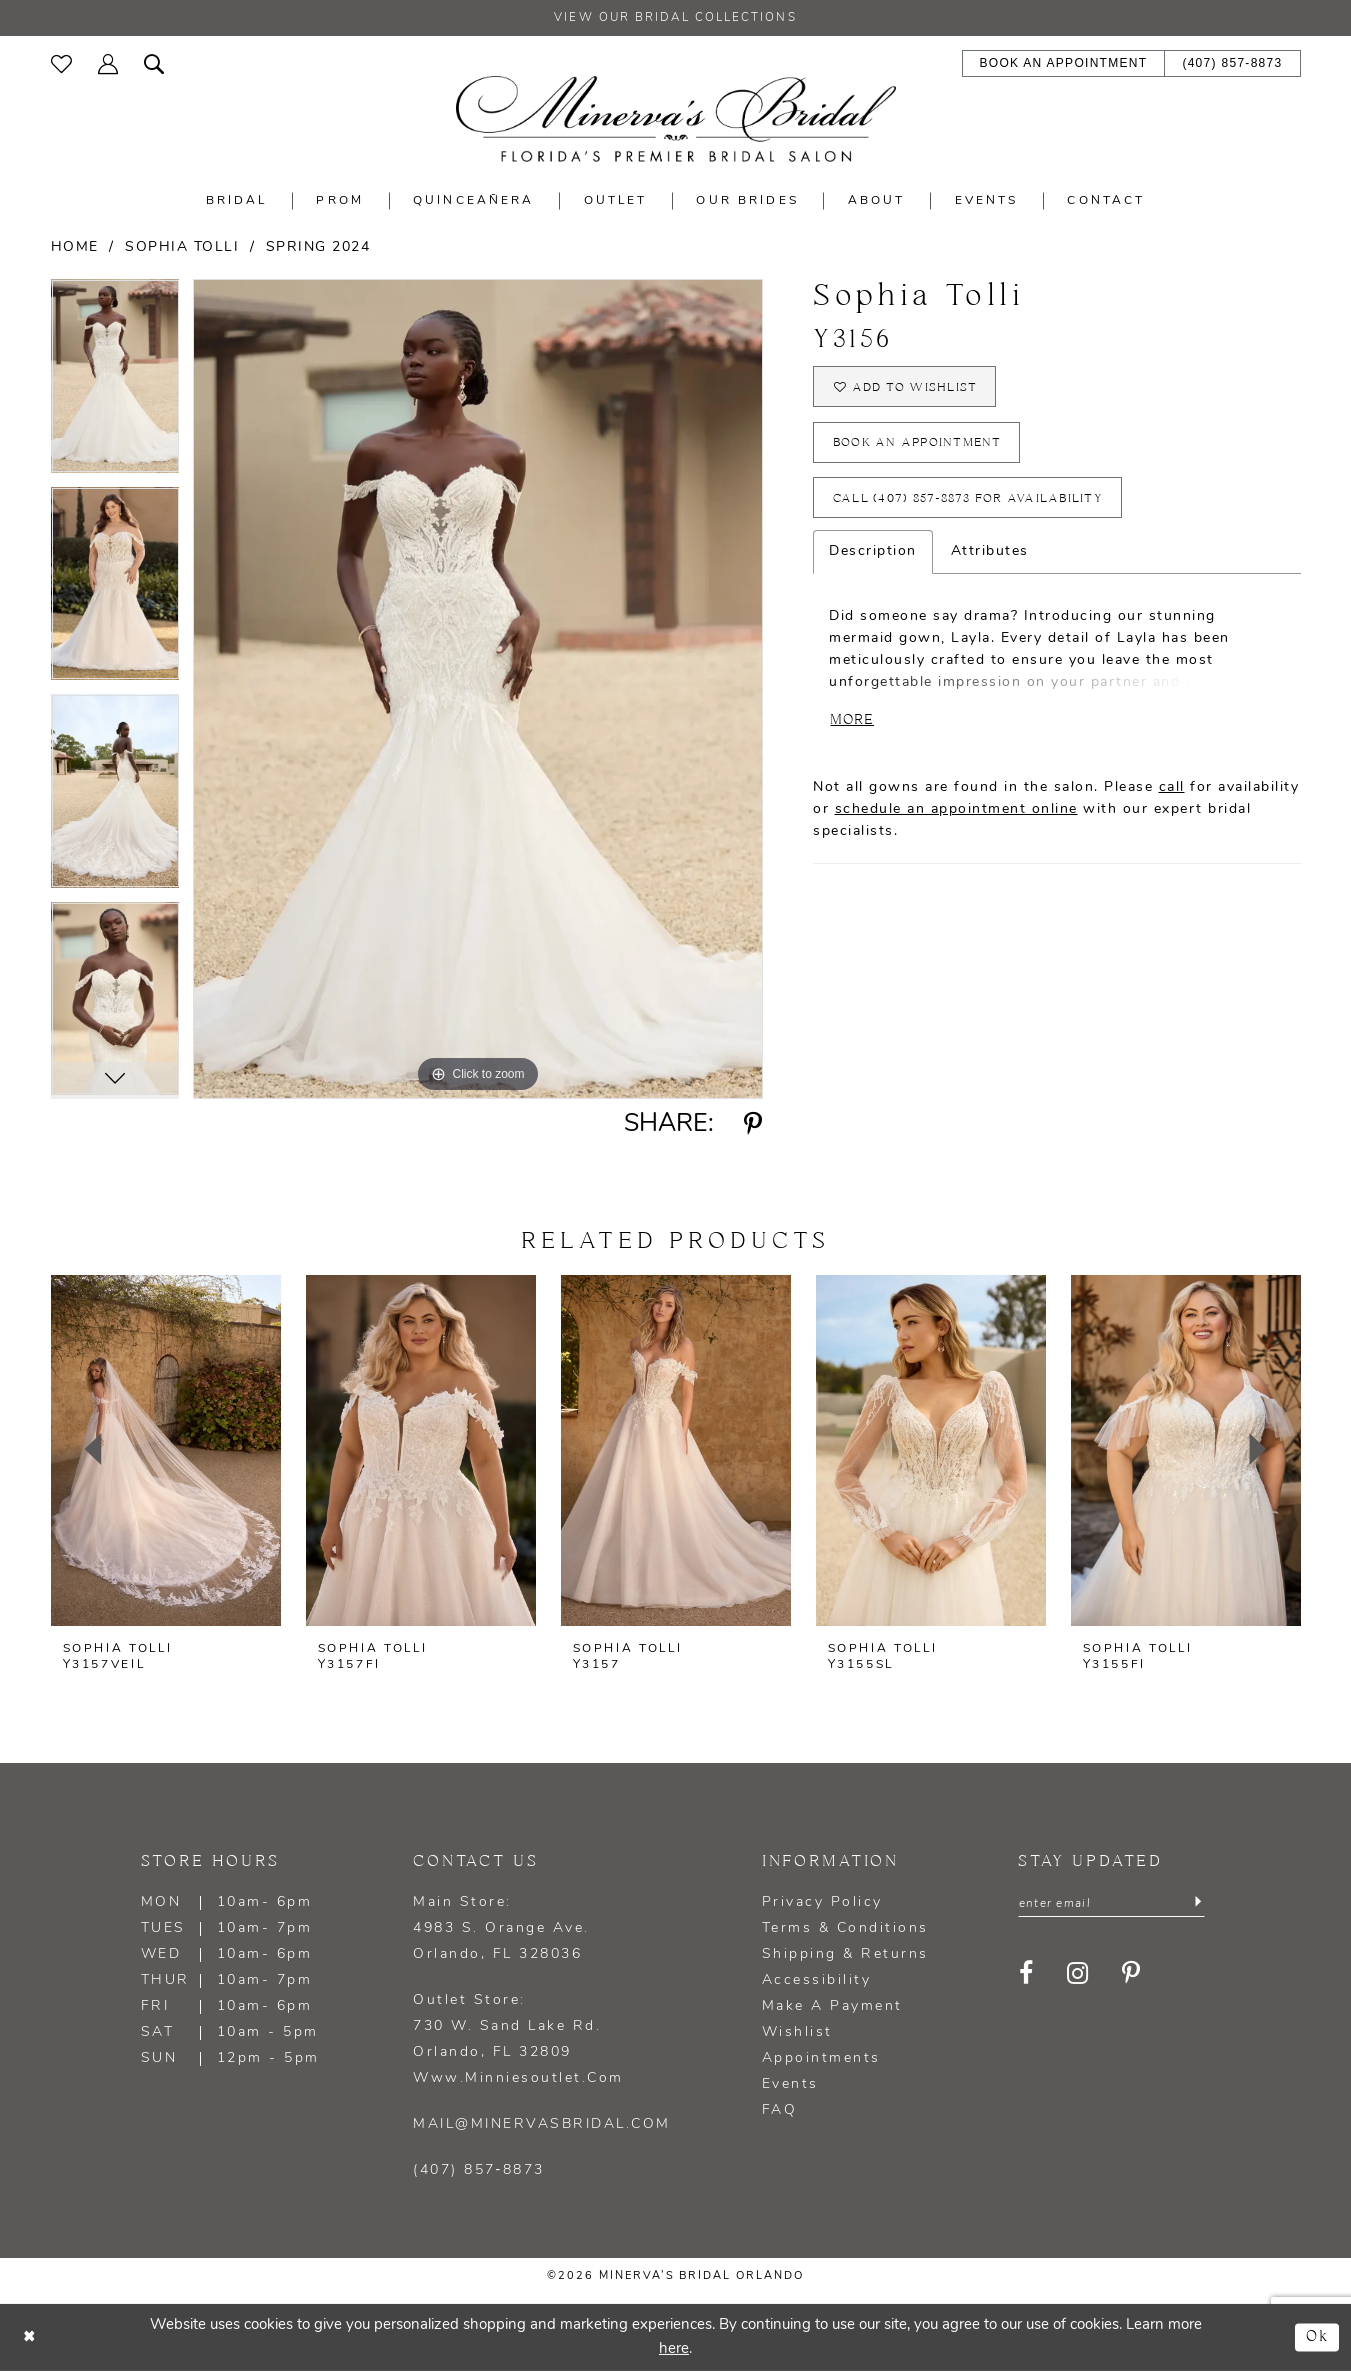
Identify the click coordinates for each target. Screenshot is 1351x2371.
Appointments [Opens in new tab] (821, 2058)
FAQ (780, 2110)
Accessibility (817, 1980)
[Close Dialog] (30, 2337)
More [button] (853, 726)
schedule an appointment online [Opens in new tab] (956, 815)
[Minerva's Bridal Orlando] (676, 119)
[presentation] (166, 1450)
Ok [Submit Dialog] (1317, 2336)
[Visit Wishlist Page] (61, 63)
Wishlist (797, 2032)
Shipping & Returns (845, 1954)
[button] (108, 62)
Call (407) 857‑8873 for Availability (968, 502)
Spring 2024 (318, 247)
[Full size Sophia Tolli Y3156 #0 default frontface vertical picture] (478, 689)
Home (75, 247)
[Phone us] (1232, 64)
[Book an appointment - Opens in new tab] (1064, 64)
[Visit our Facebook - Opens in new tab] (1027, 1974)
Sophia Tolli (182, 247)
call (1172, 793)
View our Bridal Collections (676, 19)
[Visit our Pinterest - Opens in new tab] (1132, 1974)
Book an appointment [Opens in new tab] (918, 445)
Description (873, 556)
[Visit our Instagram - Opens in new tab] (1079, 1974)
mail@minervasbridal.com (542, 2124)
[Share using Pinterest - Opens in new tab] (753, 1125)
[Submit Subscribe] (1198, 1904)
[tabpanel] (115, 384)
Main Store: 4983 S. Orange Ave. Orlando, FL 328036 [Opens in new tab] (501, 1928)
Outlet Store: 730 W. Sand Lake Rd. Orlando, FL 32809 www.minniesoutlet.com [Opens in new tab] (518, 2039)
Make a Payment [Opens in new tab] (832, 2006)
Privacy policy (822, 1902)
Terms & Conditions (845, 1928)
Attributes (990, 556)
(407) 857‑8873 (479, 2170)
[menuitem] (61, 63)
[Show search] (154, 62)
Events (790, 2084)
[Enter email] (1111, 1904)
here (674, 2348)
